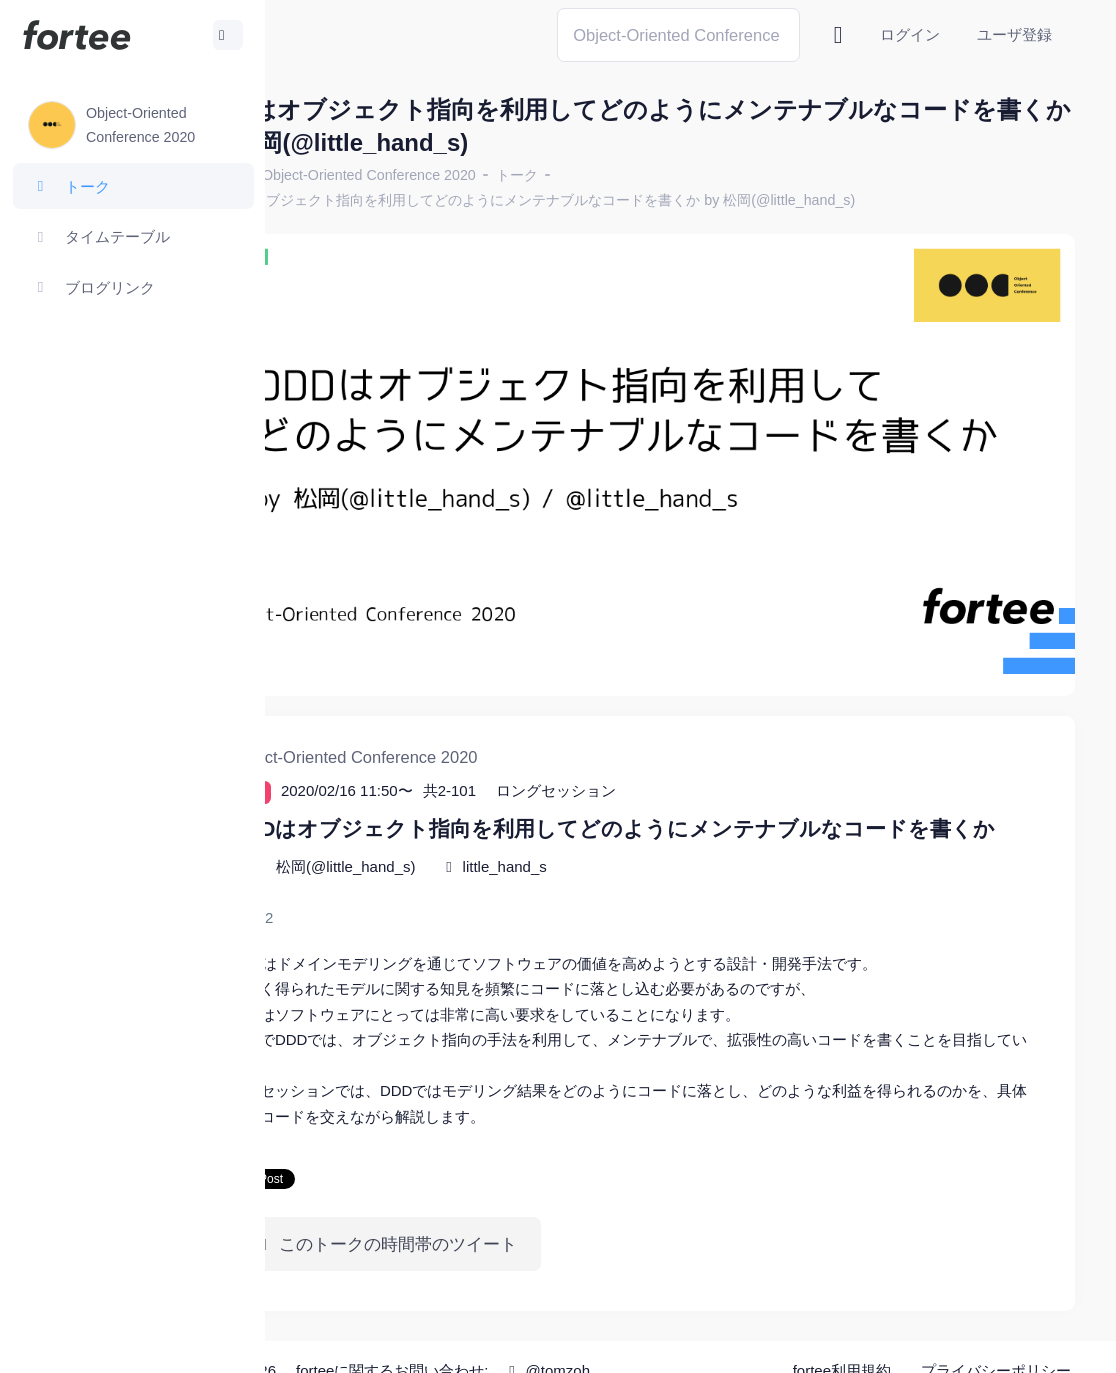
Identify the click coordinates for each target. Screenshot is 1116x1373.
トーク (627, 175)
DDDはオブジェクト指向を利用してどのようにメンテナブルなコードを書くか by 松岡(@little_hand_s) (642, 200)
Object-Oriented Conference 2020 (479, 175)
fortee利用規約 (842, 1342)
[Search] (678, 34)
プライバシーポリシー (996, 1342)
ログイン (910, 34)
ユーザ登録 (1014, 34)
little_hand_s (615, 838)
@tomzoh (656, 1342)
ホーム (331, 175)
